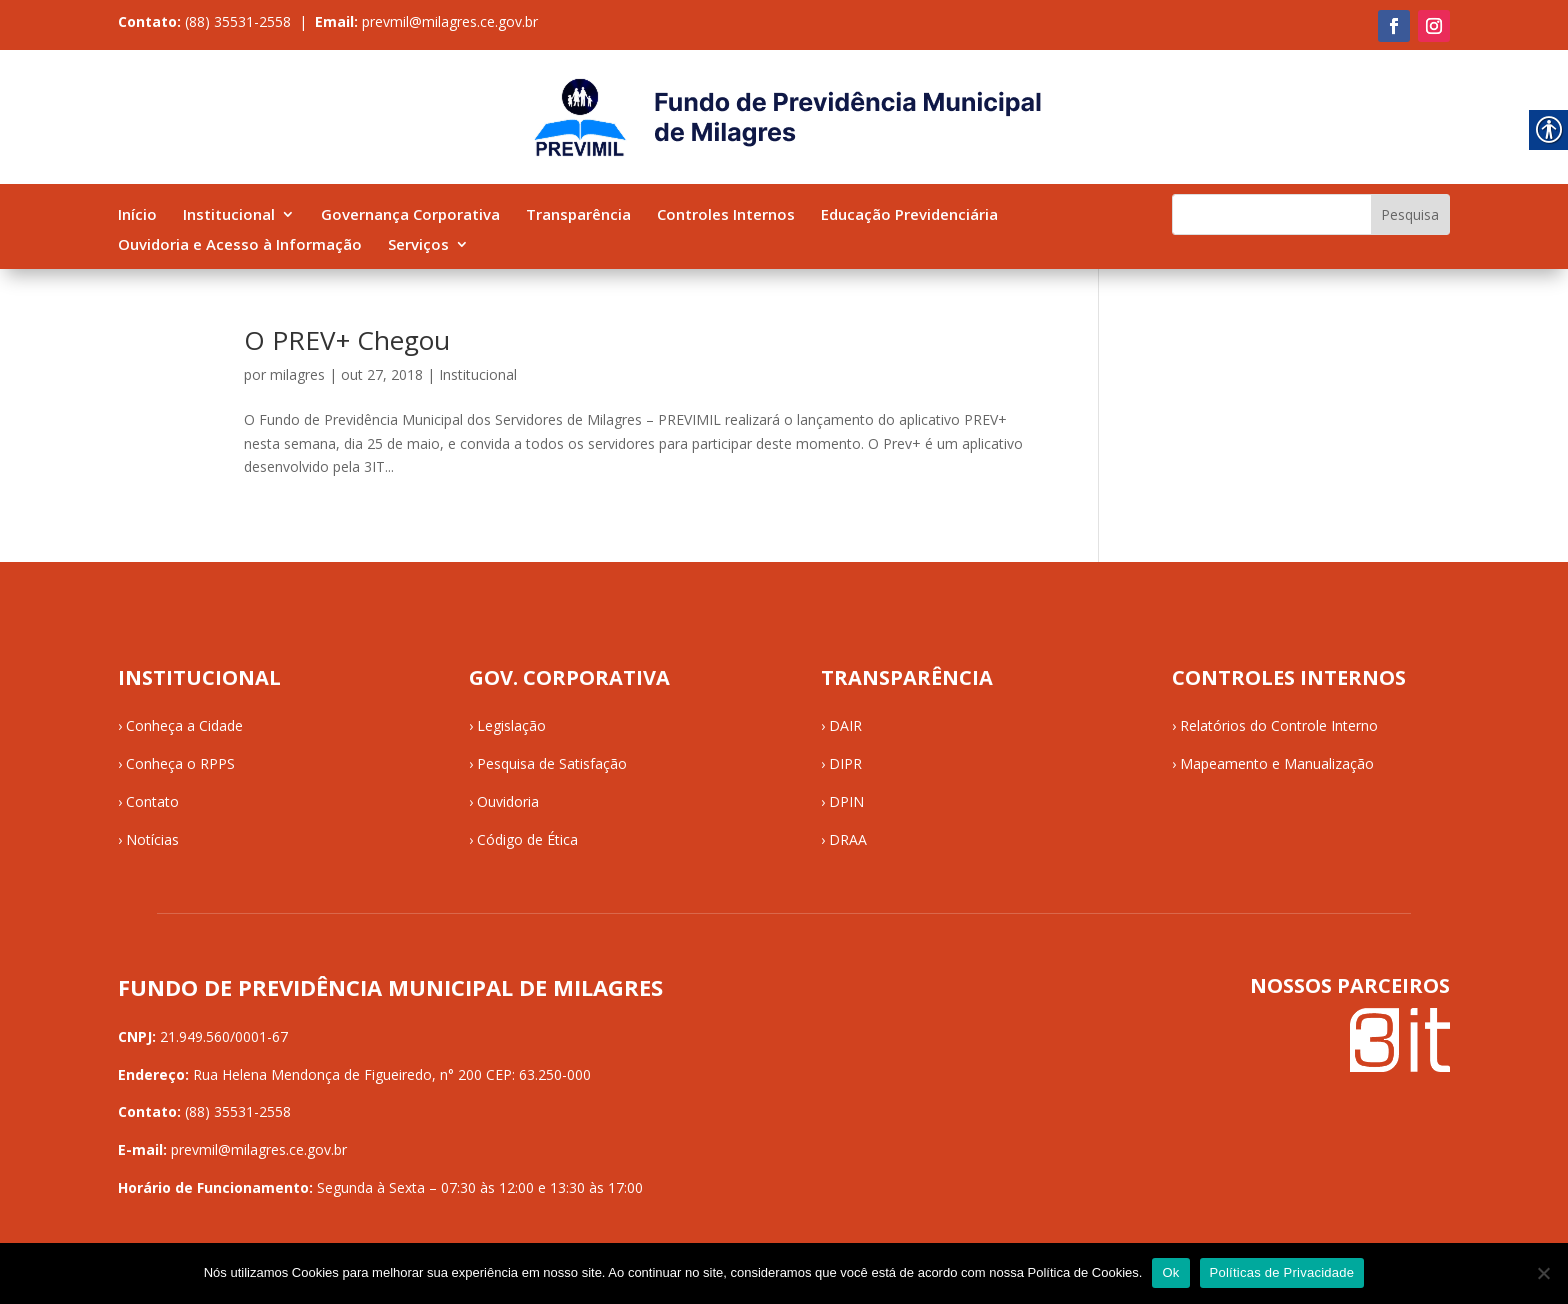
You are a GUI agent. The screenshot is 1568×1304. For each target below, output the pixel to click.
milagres (297, 374)
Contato (152, 801)
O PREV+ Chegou (347, 340)
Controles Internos (726, 215)
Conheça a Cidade (184, 725)
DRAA (848, 839)
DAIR (845, 725)
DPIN (846, 801)
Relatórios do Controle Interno (1279, 725)
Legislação (511, 725)
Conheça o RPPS (180, 763)
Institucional (229, 215)
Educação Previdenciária (909, 215)
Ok (1170, 1272)
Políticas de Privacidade (1282, 1272)
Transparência (578, 215)
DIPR (845, 763)
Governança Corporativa (410, 215)
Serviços (418, 245)
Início (137, 215)
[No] (1543, 1273)
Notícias (152, 839)
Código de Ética (527, 839)
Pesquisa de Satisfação (552, 763)
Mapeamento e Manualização (1277, 763)
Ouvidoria (508, 801)
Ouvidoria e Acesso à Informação (240, 245)
